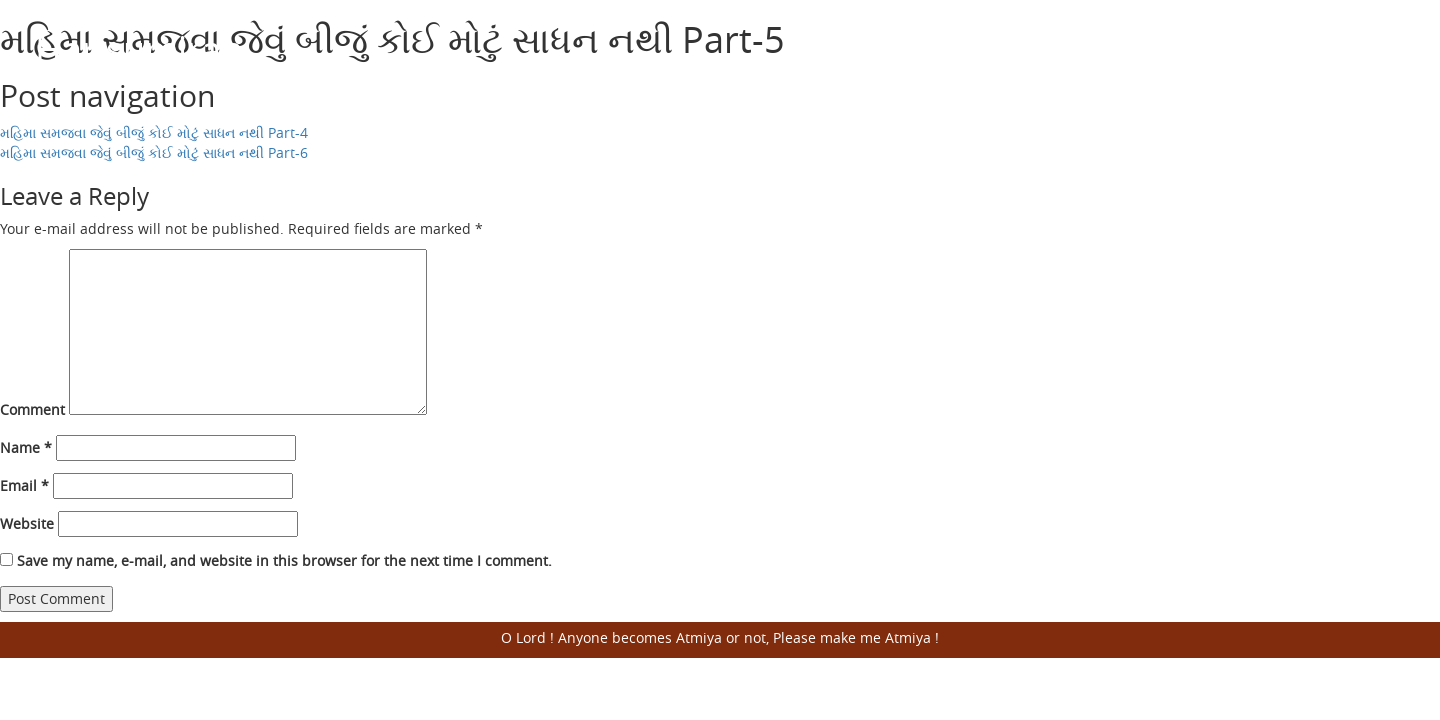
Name (26, 447)
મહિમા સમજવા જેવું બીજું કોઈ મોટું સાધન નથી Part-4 (154, 132)
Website (27, 523)
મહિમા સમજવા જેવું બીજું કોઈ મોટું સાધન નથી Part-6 (154, 152)
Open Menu (1380, 50)
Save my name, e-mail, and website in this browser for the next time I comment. (284, 560)
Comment (32, 409)
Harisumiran (139, 49)
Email (24, 485)
